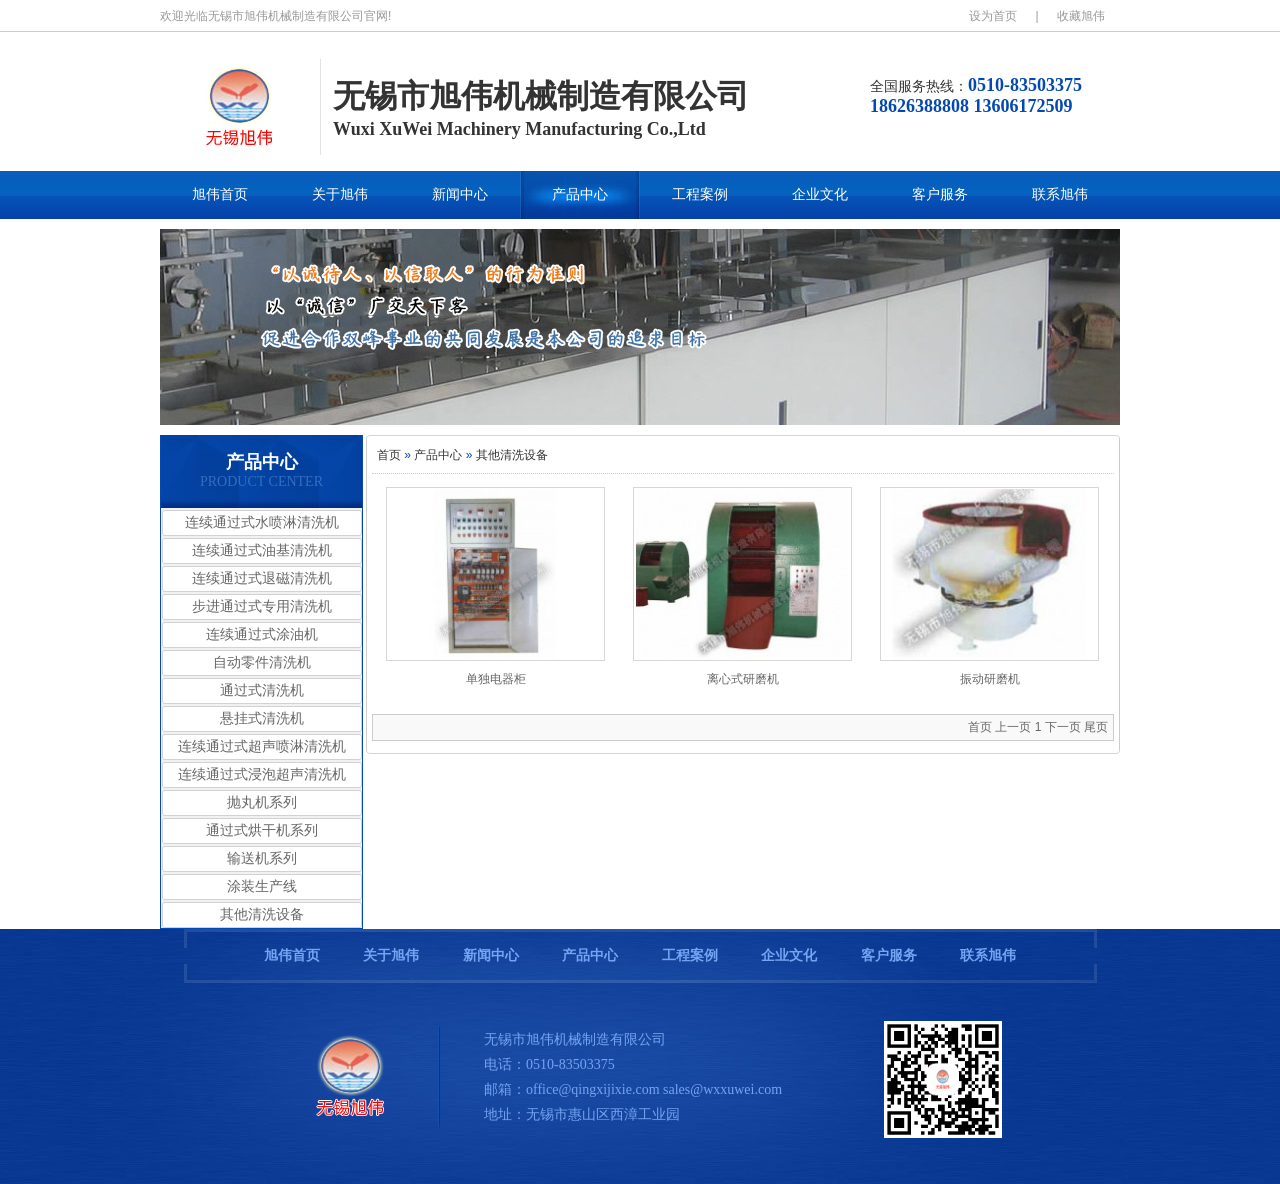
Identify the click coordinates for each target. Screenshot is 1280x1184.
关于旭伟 (340, 194)
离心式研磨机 (743, 679)
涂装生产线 (262, 886)
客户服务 (940, 194)
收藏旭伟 (1081, 16)
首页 (389, 455)
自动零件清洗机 (262, 662)
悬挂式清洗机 (262, 718)
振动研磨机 (990, 679)
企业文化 (820, 194)
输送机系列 (262, 858)
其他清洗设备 (262, 914)
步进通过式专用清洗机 (262, 606)
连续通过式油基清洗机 (262, 550)
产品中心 (580, 194)
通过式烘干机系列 (262, 830)
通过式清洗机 (262, 690)
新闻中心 (460, 194)
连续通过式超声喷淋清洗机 (262, 746)
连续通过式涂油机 (262, 634)
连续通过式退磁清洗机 (262, 578)
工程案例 (700, 194)
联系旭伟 (1060, 194)
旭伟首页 (220, 194)
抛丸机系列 (262, 802)
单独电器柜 (496, 679)
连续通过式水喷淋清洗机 (262, 522)
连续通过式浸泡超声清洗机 (262, 774)
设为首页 (993, 16)
